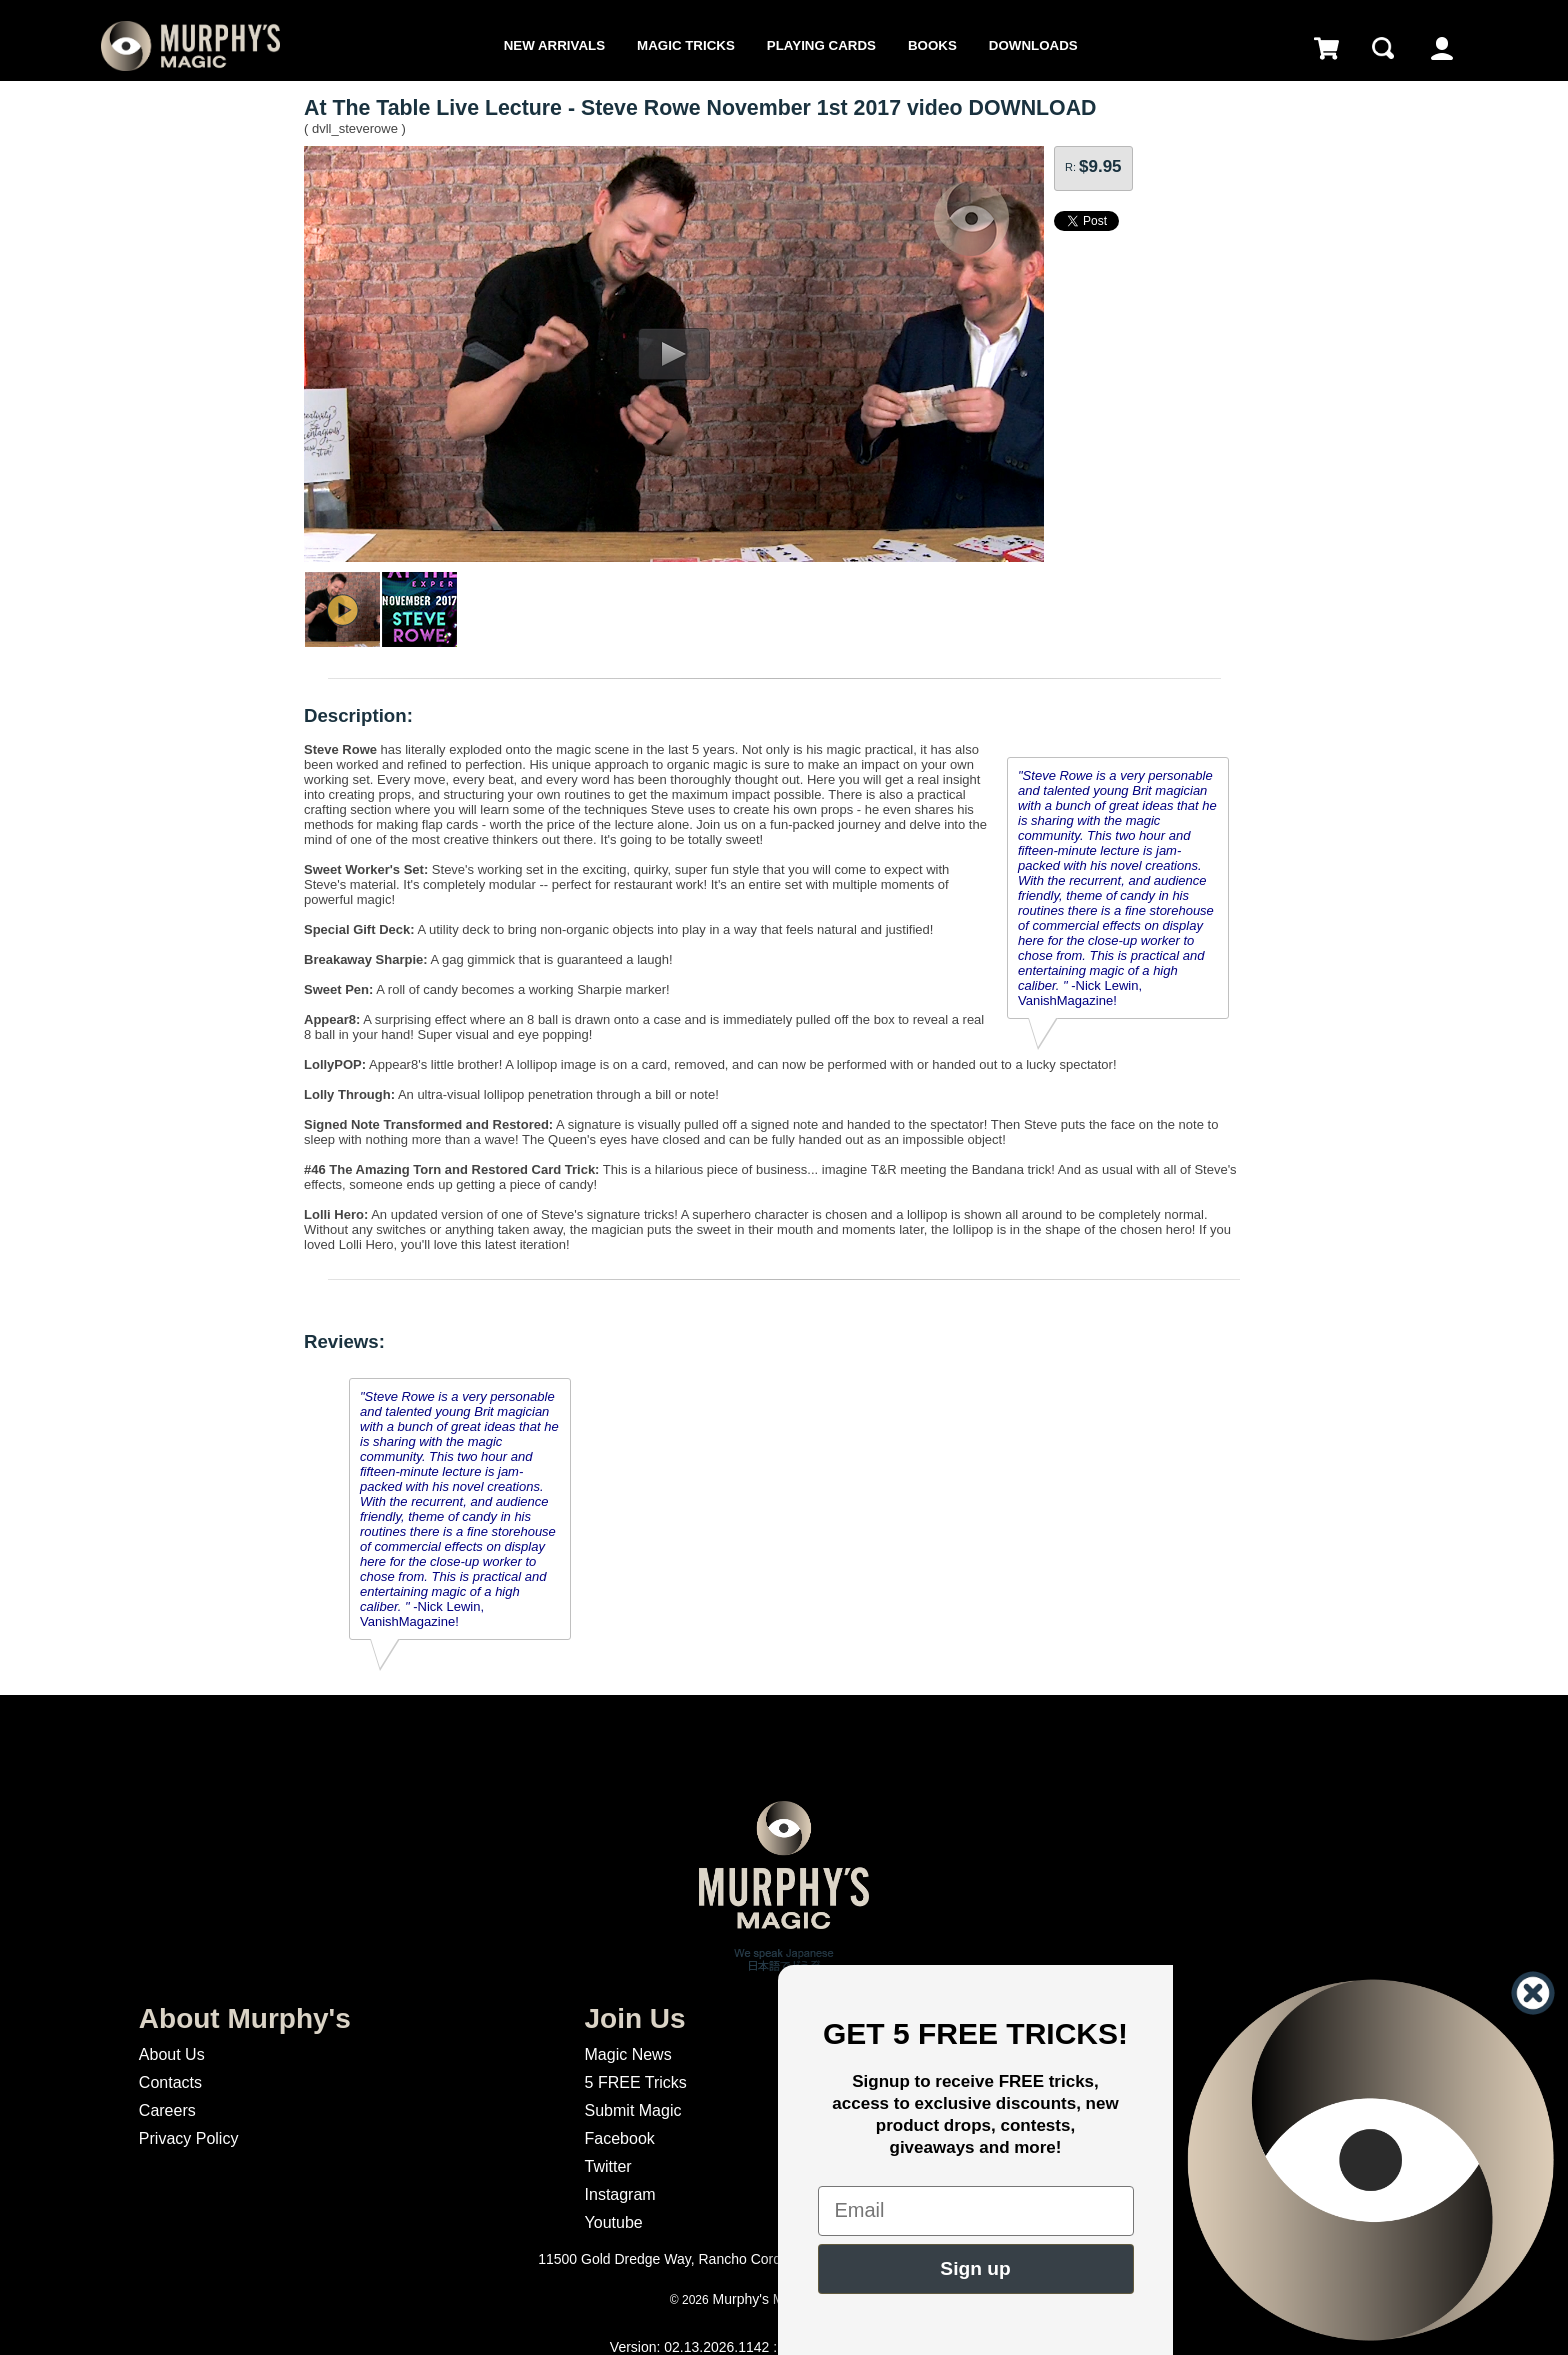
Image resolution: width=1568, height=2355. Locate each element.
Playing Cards (821, 45)
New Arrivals (554, 45)
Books (932, 45)
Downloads (1033, 45)
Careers (167, 2110)
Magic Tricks (686, 45)
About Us (172, 2054)
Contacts (170, 2082)
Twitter (608, 2166)
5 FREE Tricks (636, 2082)
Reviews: (344, 1341)
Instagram (620, 2194)
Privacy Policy (189, 2138)
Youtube (614, 2222)
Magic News (628, 2054)
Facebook (620, 2138)
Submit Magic (633, 2110)
